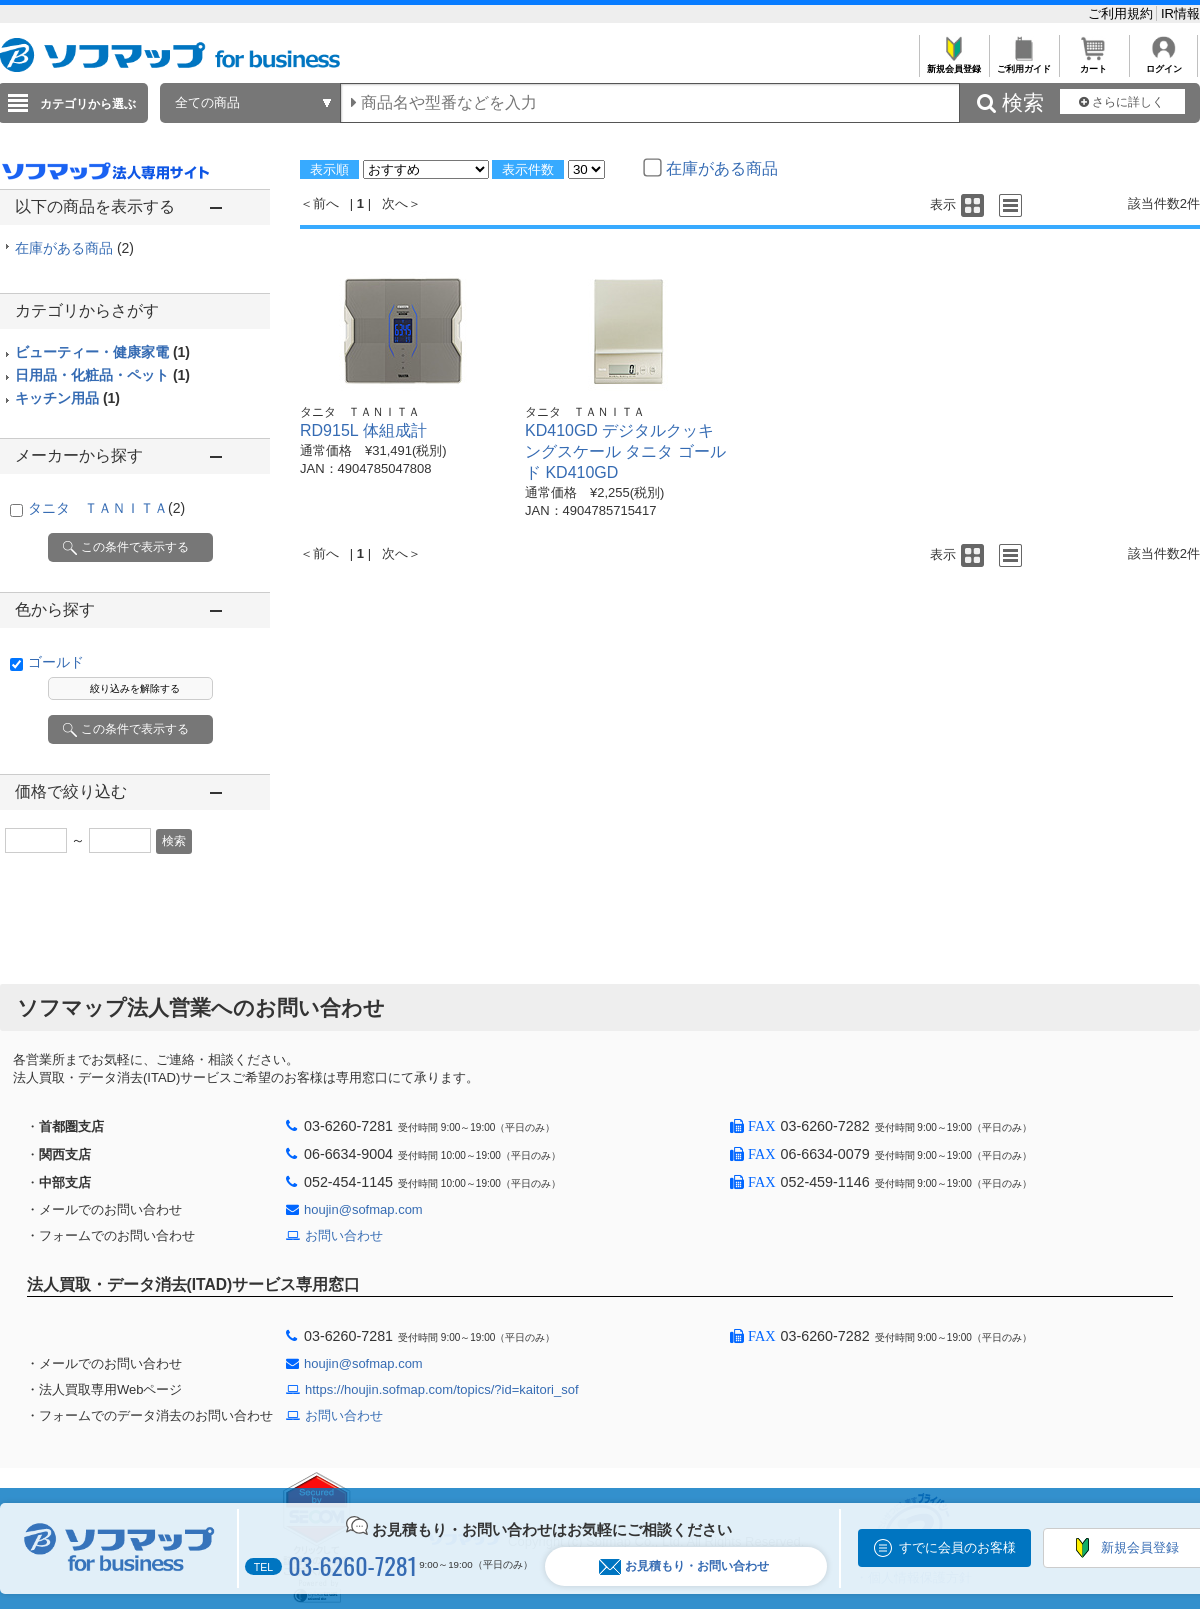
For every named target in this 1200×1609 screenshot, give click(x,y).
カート (1093, 63)
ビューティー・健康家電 (102, 352)
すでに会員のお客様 (957, 1547)
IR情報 (1180, 13)
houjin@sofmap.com (363, 1209)
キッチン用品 (67, 398)
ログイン (1163, 63)
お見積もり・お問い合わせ (684, 1566)
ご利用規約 (1122, 13)
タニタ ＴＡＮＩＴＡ (106, 508)
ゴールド (56, 662)
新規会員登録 (953, 63)
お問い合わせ (344, 1235)
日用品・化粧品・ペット (102, 375)
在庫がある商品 (74, 248)
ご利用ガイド (1023, 63)
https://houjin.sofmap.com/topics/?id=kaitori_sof (442, 1389)
